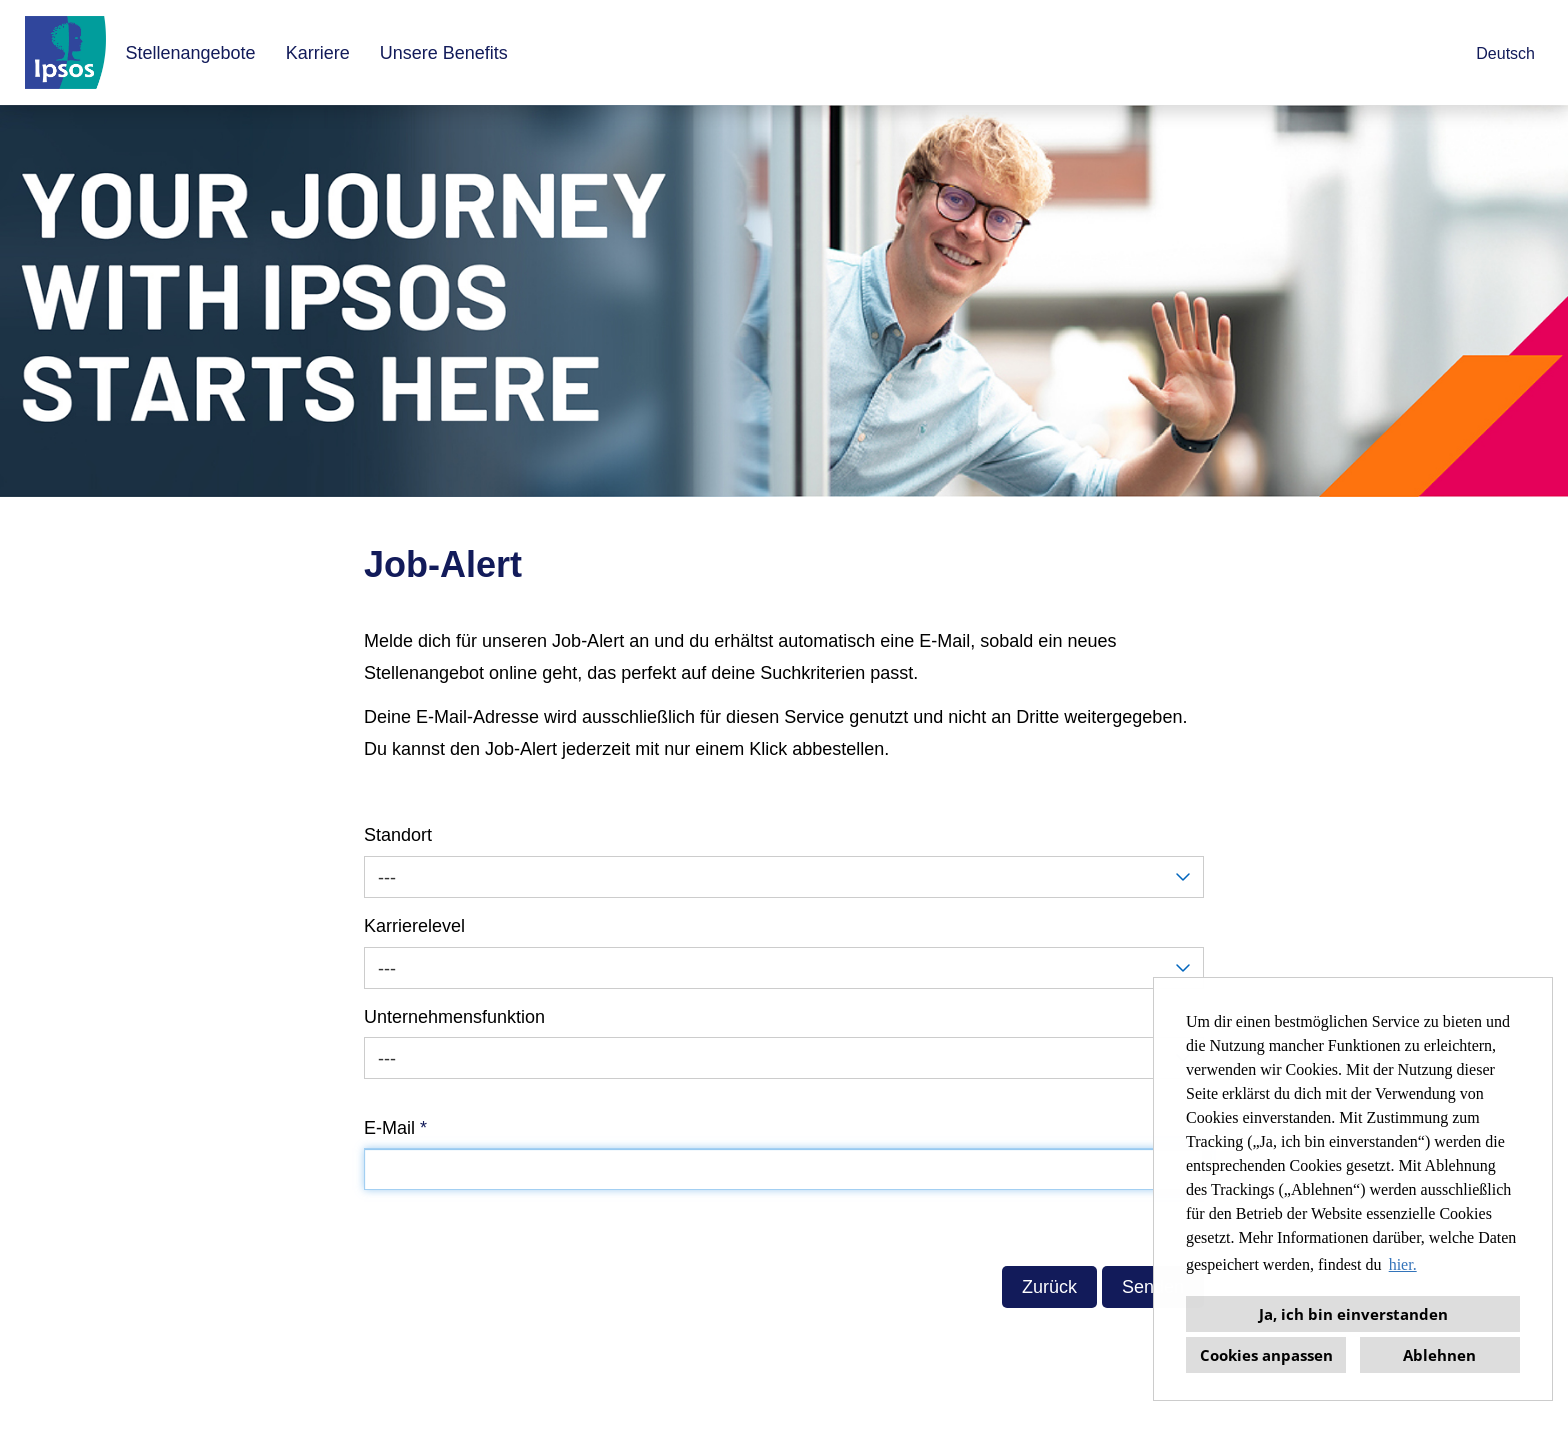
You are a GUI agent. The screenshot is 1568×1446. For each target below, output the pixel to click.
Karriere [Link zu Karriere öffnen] (318, 53)
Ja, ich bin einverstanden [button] (1353, 1314)
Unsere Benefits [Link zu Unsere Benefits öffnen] (444, 53)
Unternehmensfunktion (454, 1017)
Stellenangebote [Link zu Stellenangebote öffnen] (191, 53)
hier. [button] (1403, 1264)
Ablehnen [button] (1439, 1355)
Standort (398, 835)
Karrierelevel (414, 926)
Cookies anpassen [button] (1266, 1355)
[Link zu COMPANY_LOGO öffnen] (65, 52)
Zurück (1049, 1287)
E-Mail (395, 1128)
